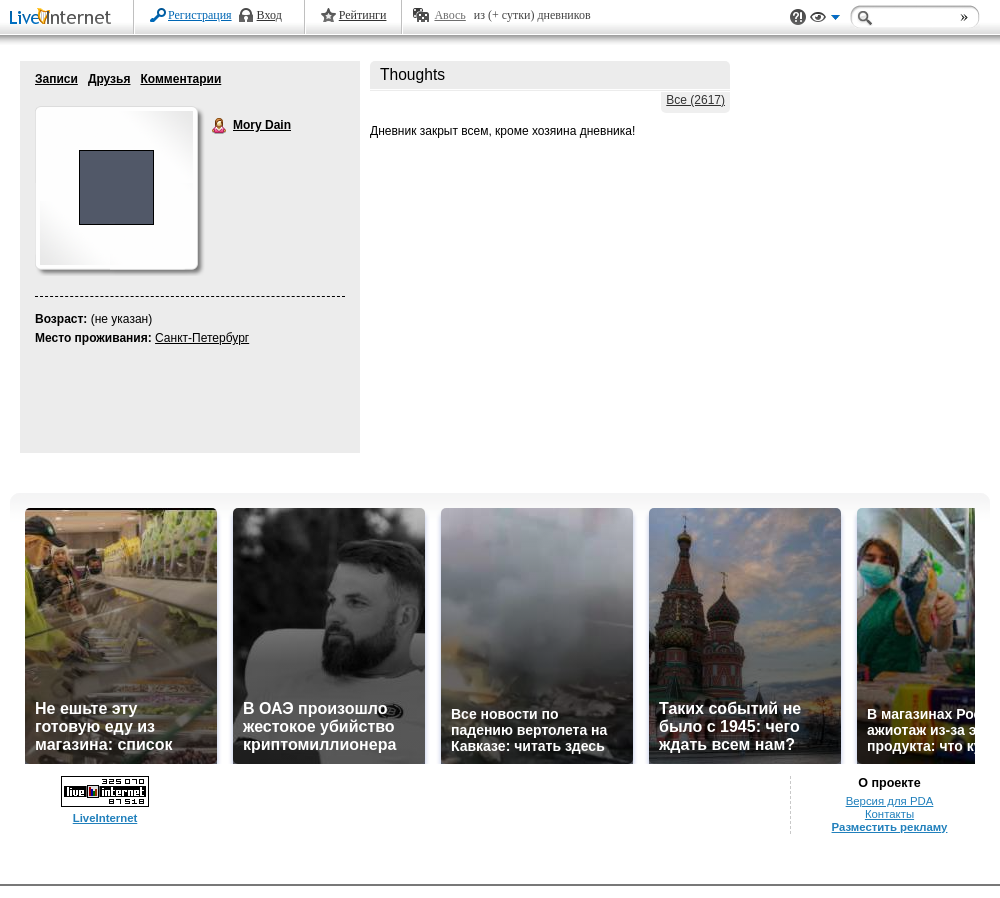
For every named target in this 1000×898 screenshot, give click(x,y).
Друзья (109, 79)
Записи (56, 79)
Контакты (889, 814)
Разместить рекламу (890, 827)
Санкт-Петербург (202, 338)
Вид (825, 20)
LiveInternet (64, 18)
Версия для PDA (890, 801)
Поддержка (798, 17)
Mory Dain (220, 126)
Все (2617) (695, 100)
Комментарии (180, 79)
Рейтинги (363, 15)
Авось (449, 15)
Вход (269, 15)
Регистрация (200, 15)
